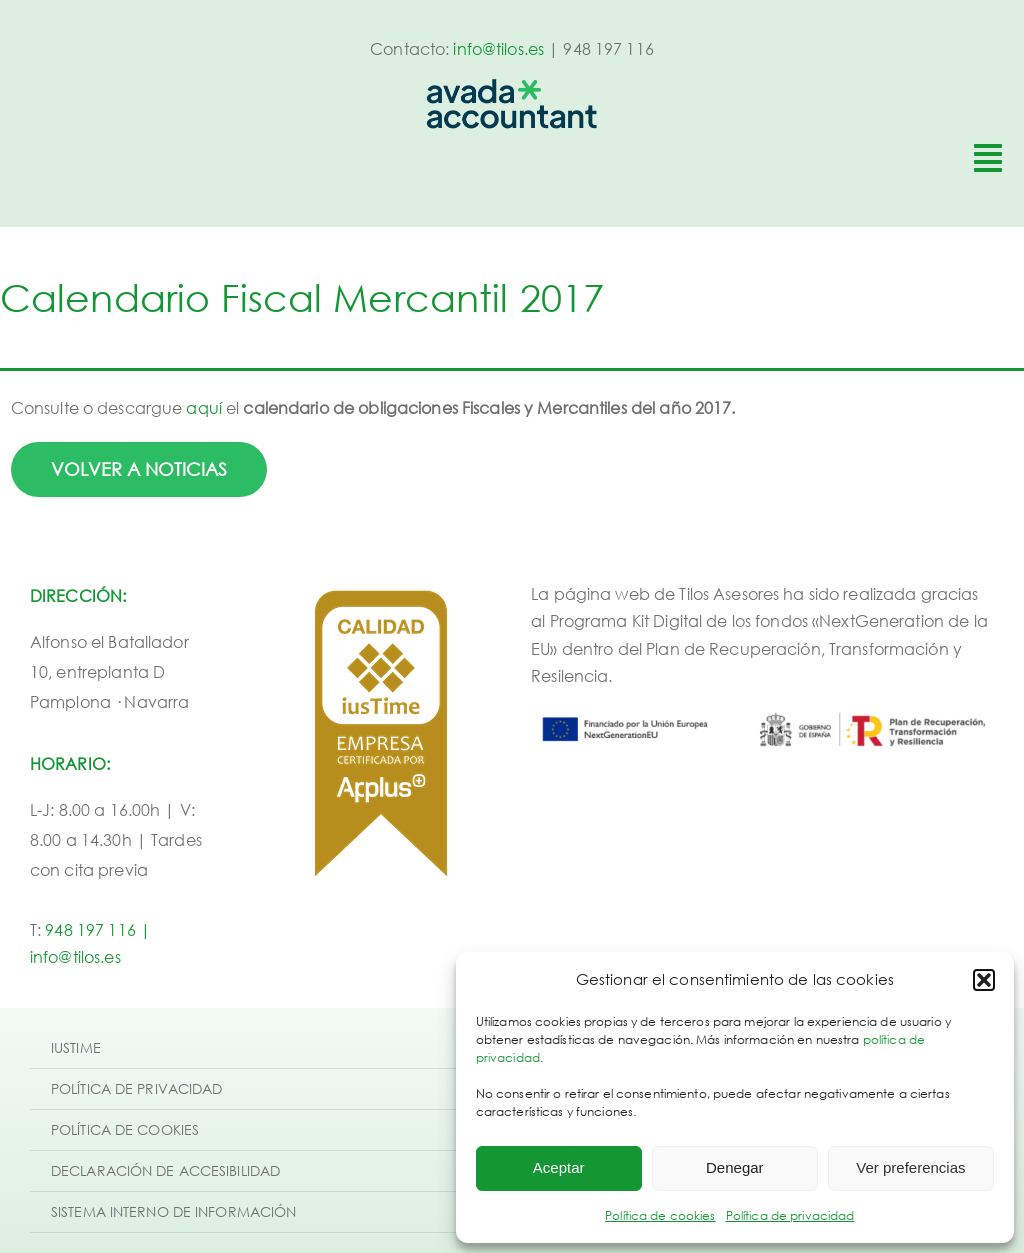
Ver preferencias (910, 1167)
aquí (204, 408)
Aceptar (559, 1167)
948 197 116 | (98, 930)
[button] (984, 980)
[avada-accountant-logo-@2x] (512, 87)
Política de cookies (660, 1215)
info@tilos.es (498, 49)
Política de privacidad (790, 1215)
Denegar (735, 1167)
